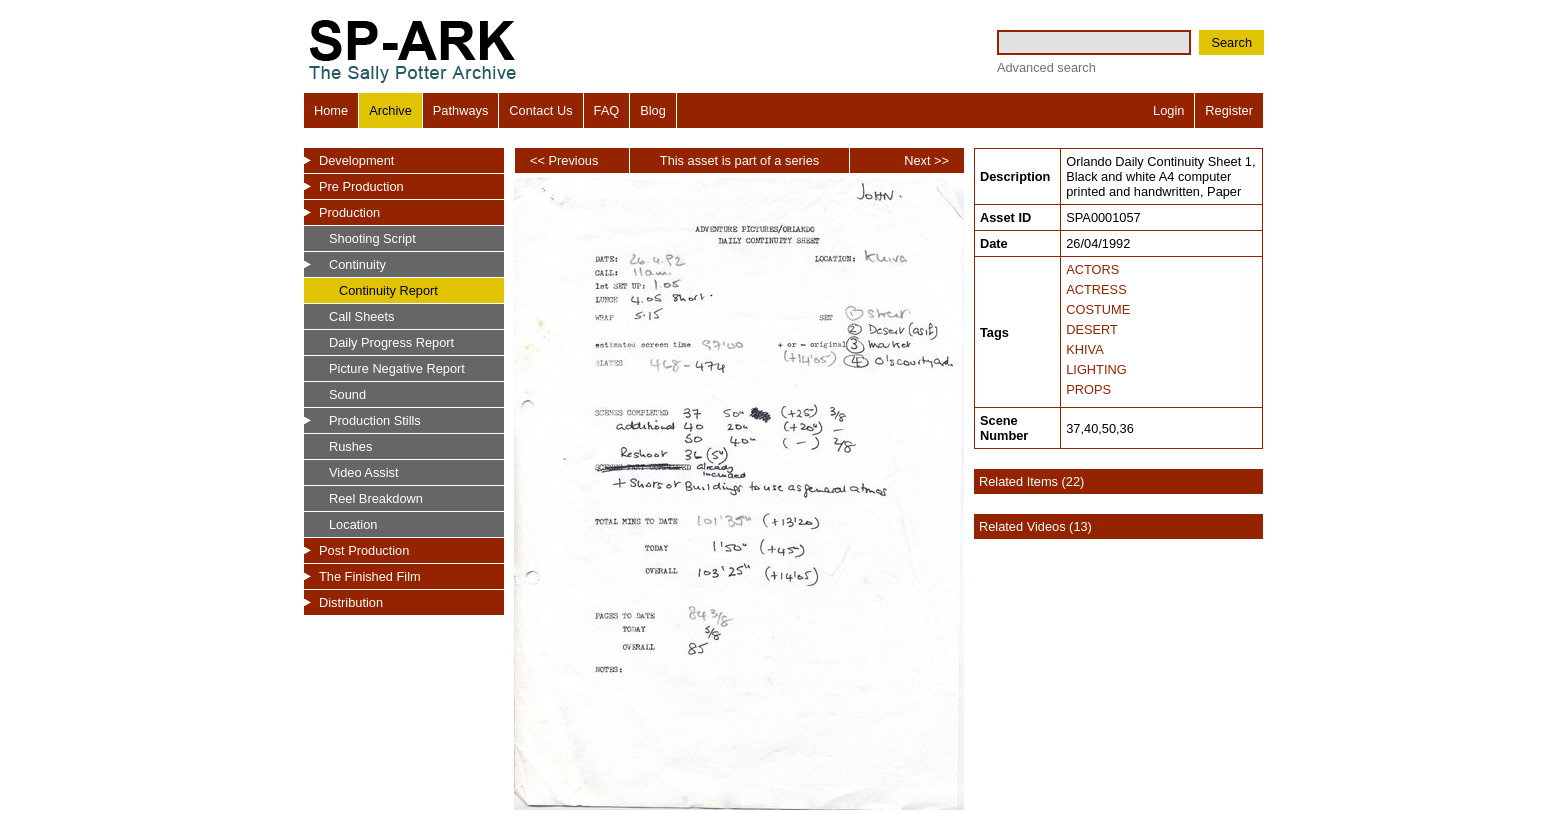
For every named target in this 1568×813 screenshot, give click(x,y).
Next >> (926, 160)
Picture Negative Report (397, 368)
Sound (347, 394)
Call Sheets (361, 316)
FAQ (607, 110)
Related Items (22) (1031, 481)
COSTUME (1098, 309)
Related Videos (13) (1035, 526)
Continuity (357, 264)
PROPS (1088, 389)
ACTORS (1092, 269)
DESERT (1092, 329)
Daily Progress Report (391, 342)
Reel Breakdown (376, 498)
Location (353, 524)
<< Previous (564, 160)
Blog (653, 110)
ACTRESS (1096, 289)
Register (1229, 110)
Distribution (351, 602)
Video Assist (363, 472)
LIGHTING (1096, 369)
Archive (390, 110)
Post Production (364, 550)
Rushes (350, 446)
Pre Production (361, 186)
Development (356, 160)
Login (1168, 110)
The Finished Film (370, 576)
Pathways (460, 110)
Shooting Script (372, 238)
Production (349, 212)
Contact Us (540, 110)
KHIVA (1084, 349)
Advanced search (1046, 67)
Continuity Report (388, 290)
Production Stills (375, 420)
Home (331, 110)
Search (1231, 42)
